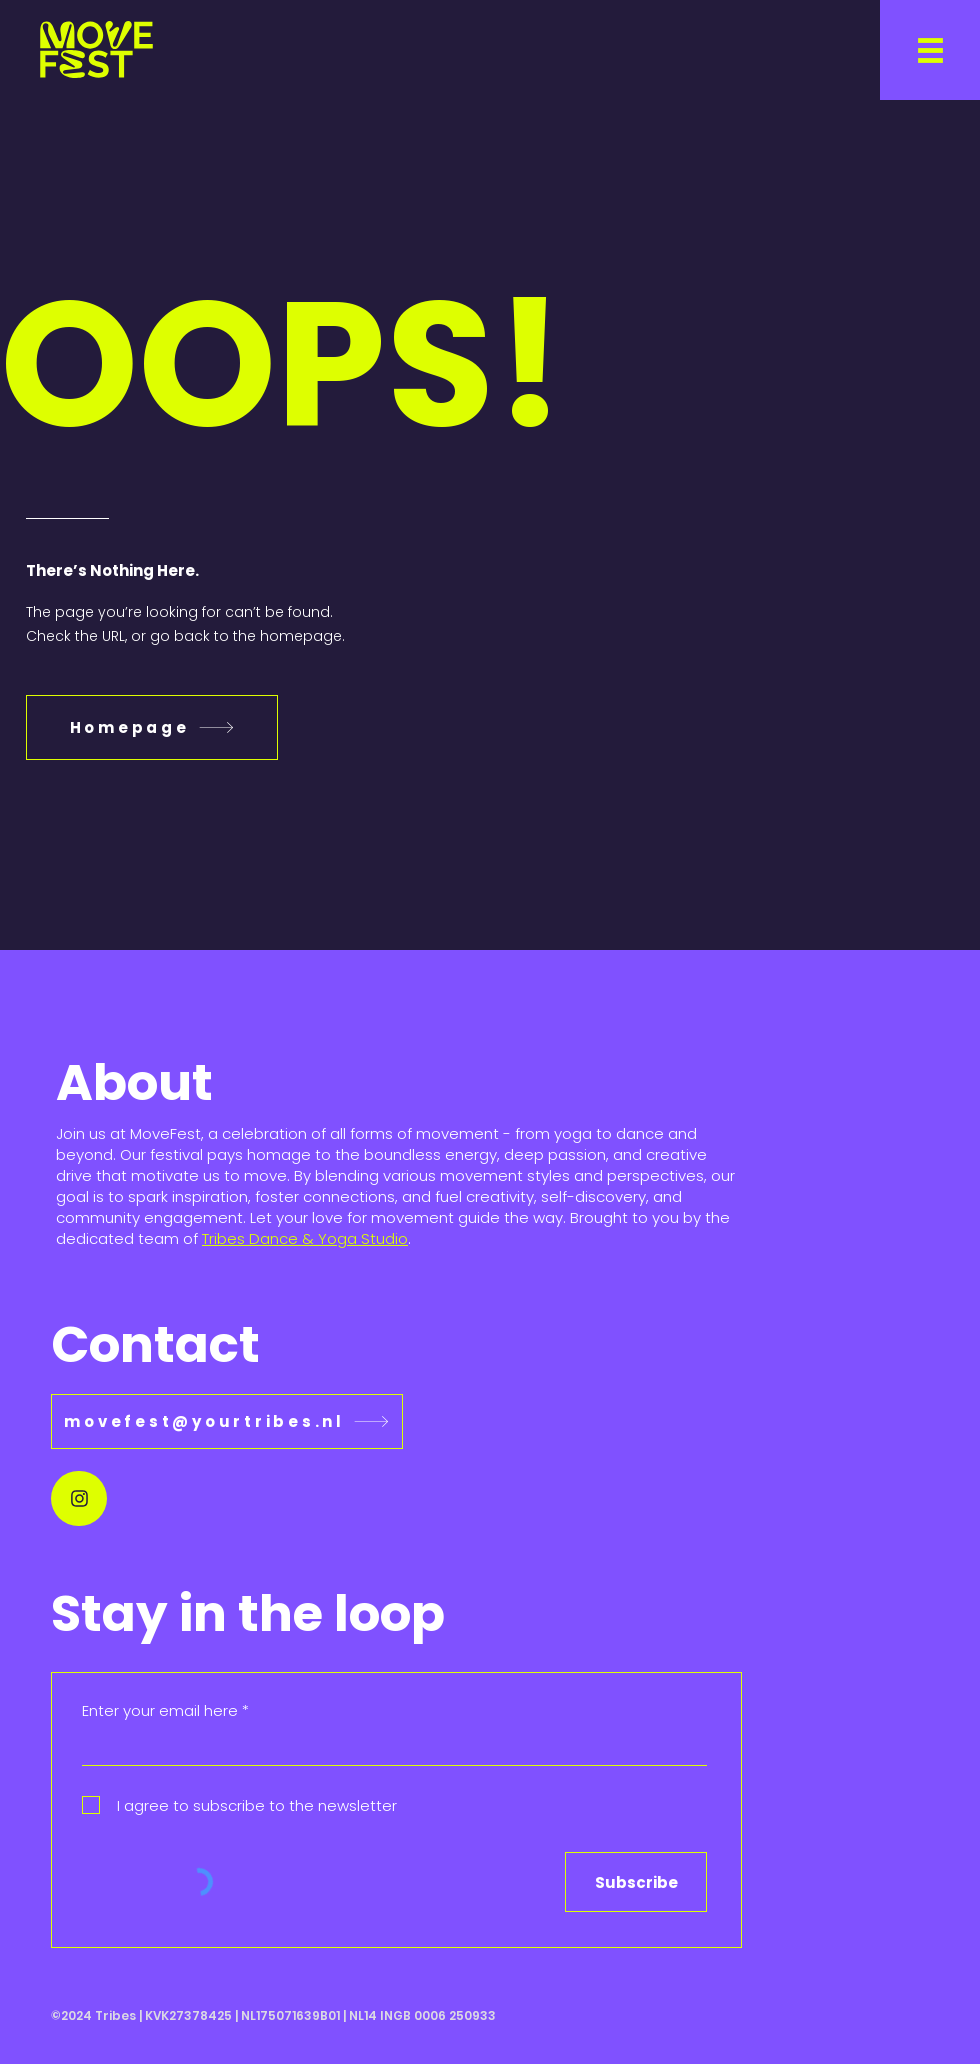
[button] (930, 50)
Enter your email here (160, 1710)
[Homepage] (152, 727)
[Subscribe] (636, 1882)
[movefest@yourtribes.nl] (227, 1421)
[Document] (79, 1498)
